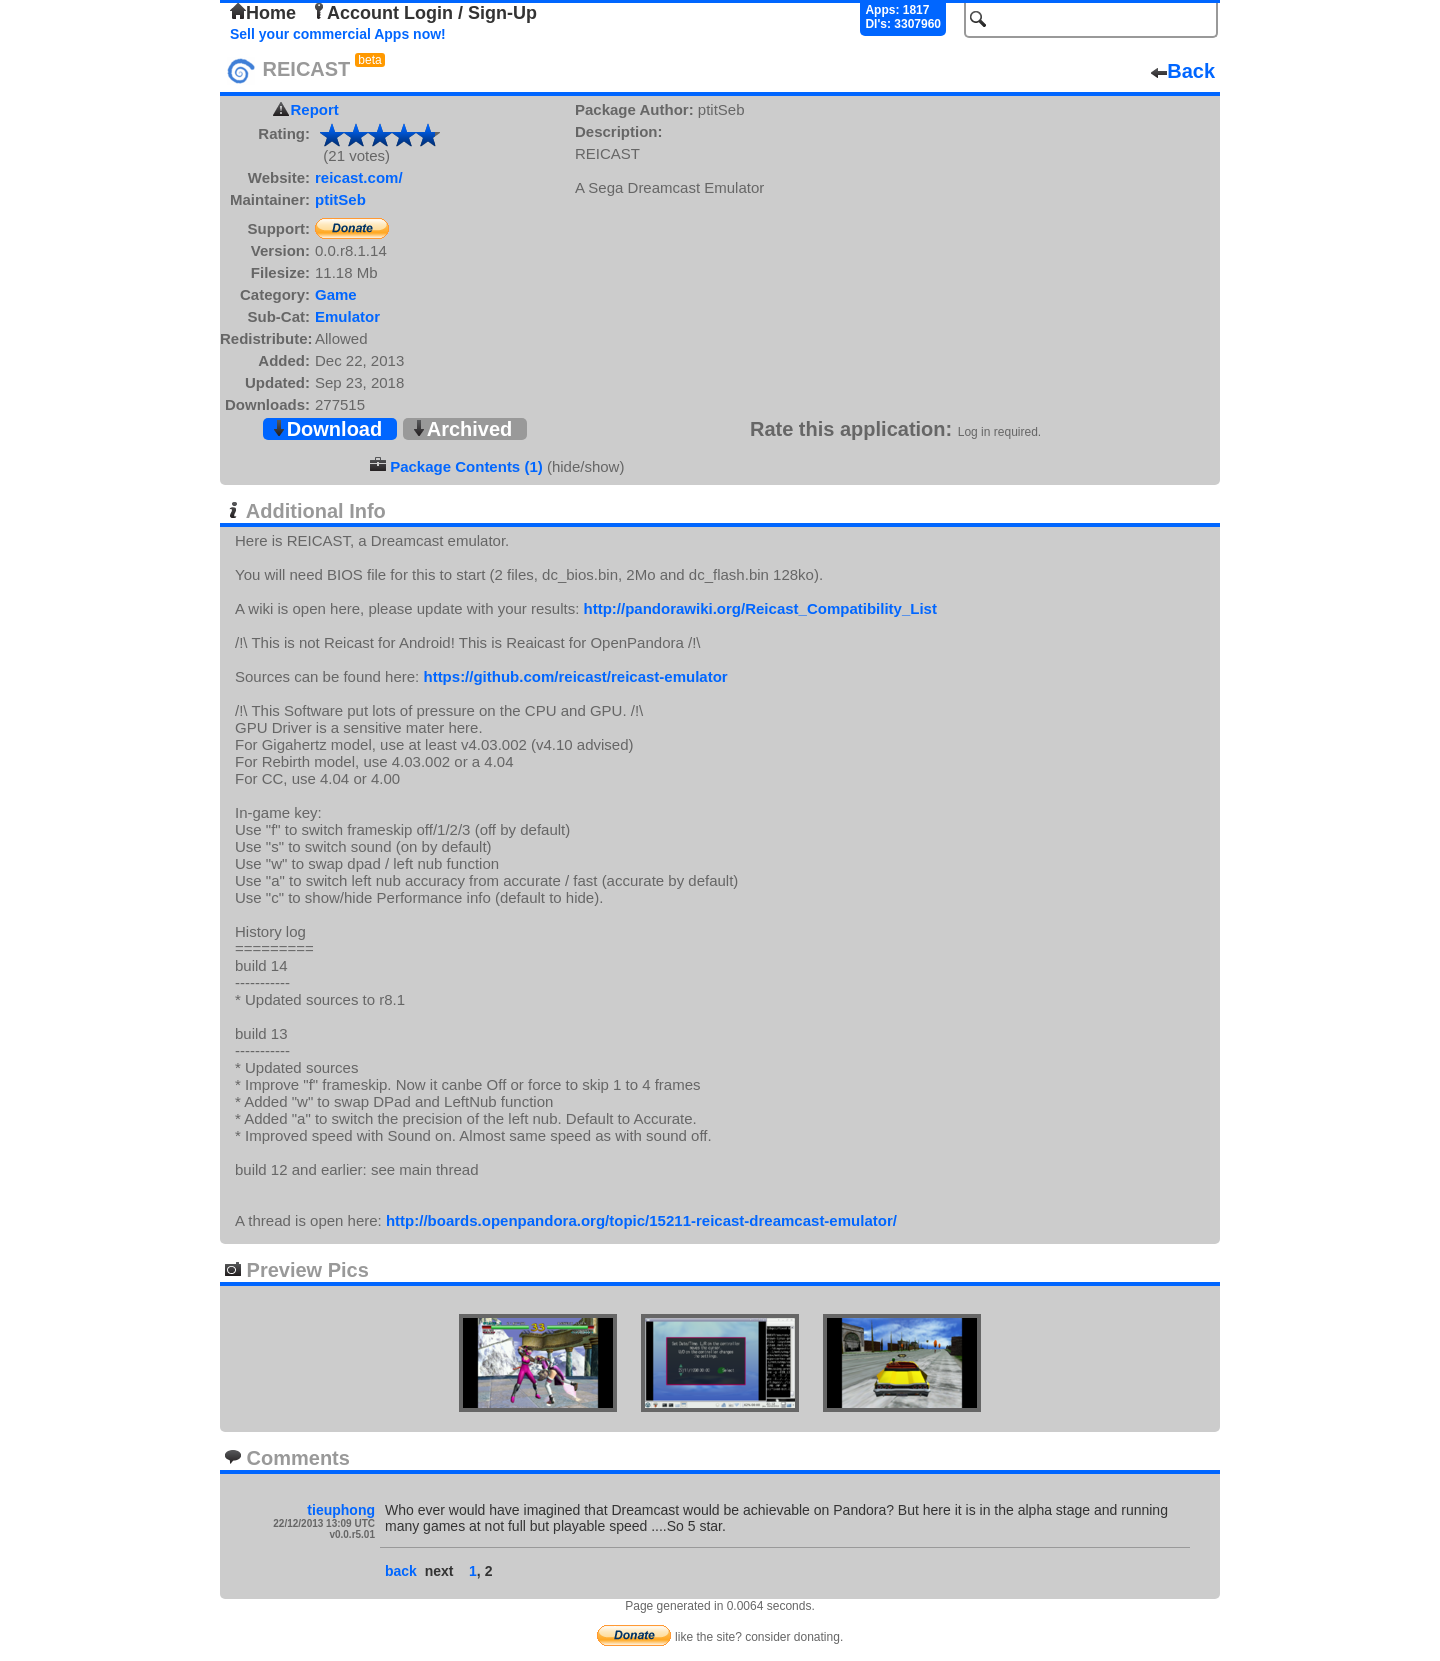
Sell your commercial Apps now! (338, 34)
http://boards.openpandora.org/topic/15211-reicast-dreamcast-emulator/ (641, 1220)
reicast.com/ (359, 177)
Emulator (347, 316)
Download (327, 429)
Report (315, 109)
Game (336, 294)
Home (263, 13)
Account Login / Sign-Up (424, 13)
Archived (462, 429)
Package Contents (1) (466, 466)
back (401, 1571)
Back (1183, 71)
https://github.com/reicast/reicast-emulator (575, 676)
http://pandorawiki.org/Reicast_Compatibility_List (760, 608)
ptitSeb (340, 199)
